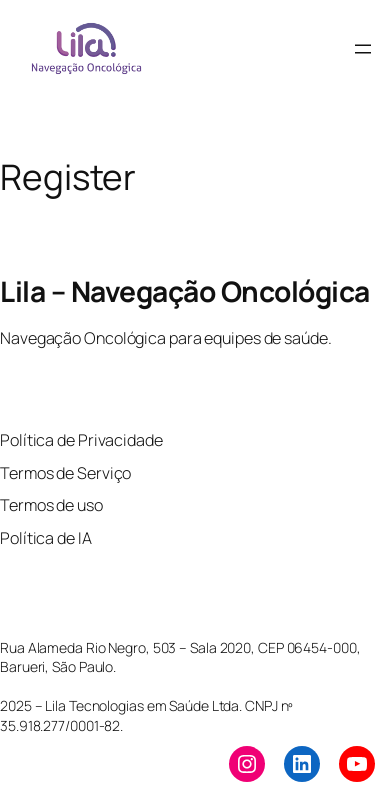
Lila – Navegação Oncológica (185, 291)
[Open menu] (363, 49)
